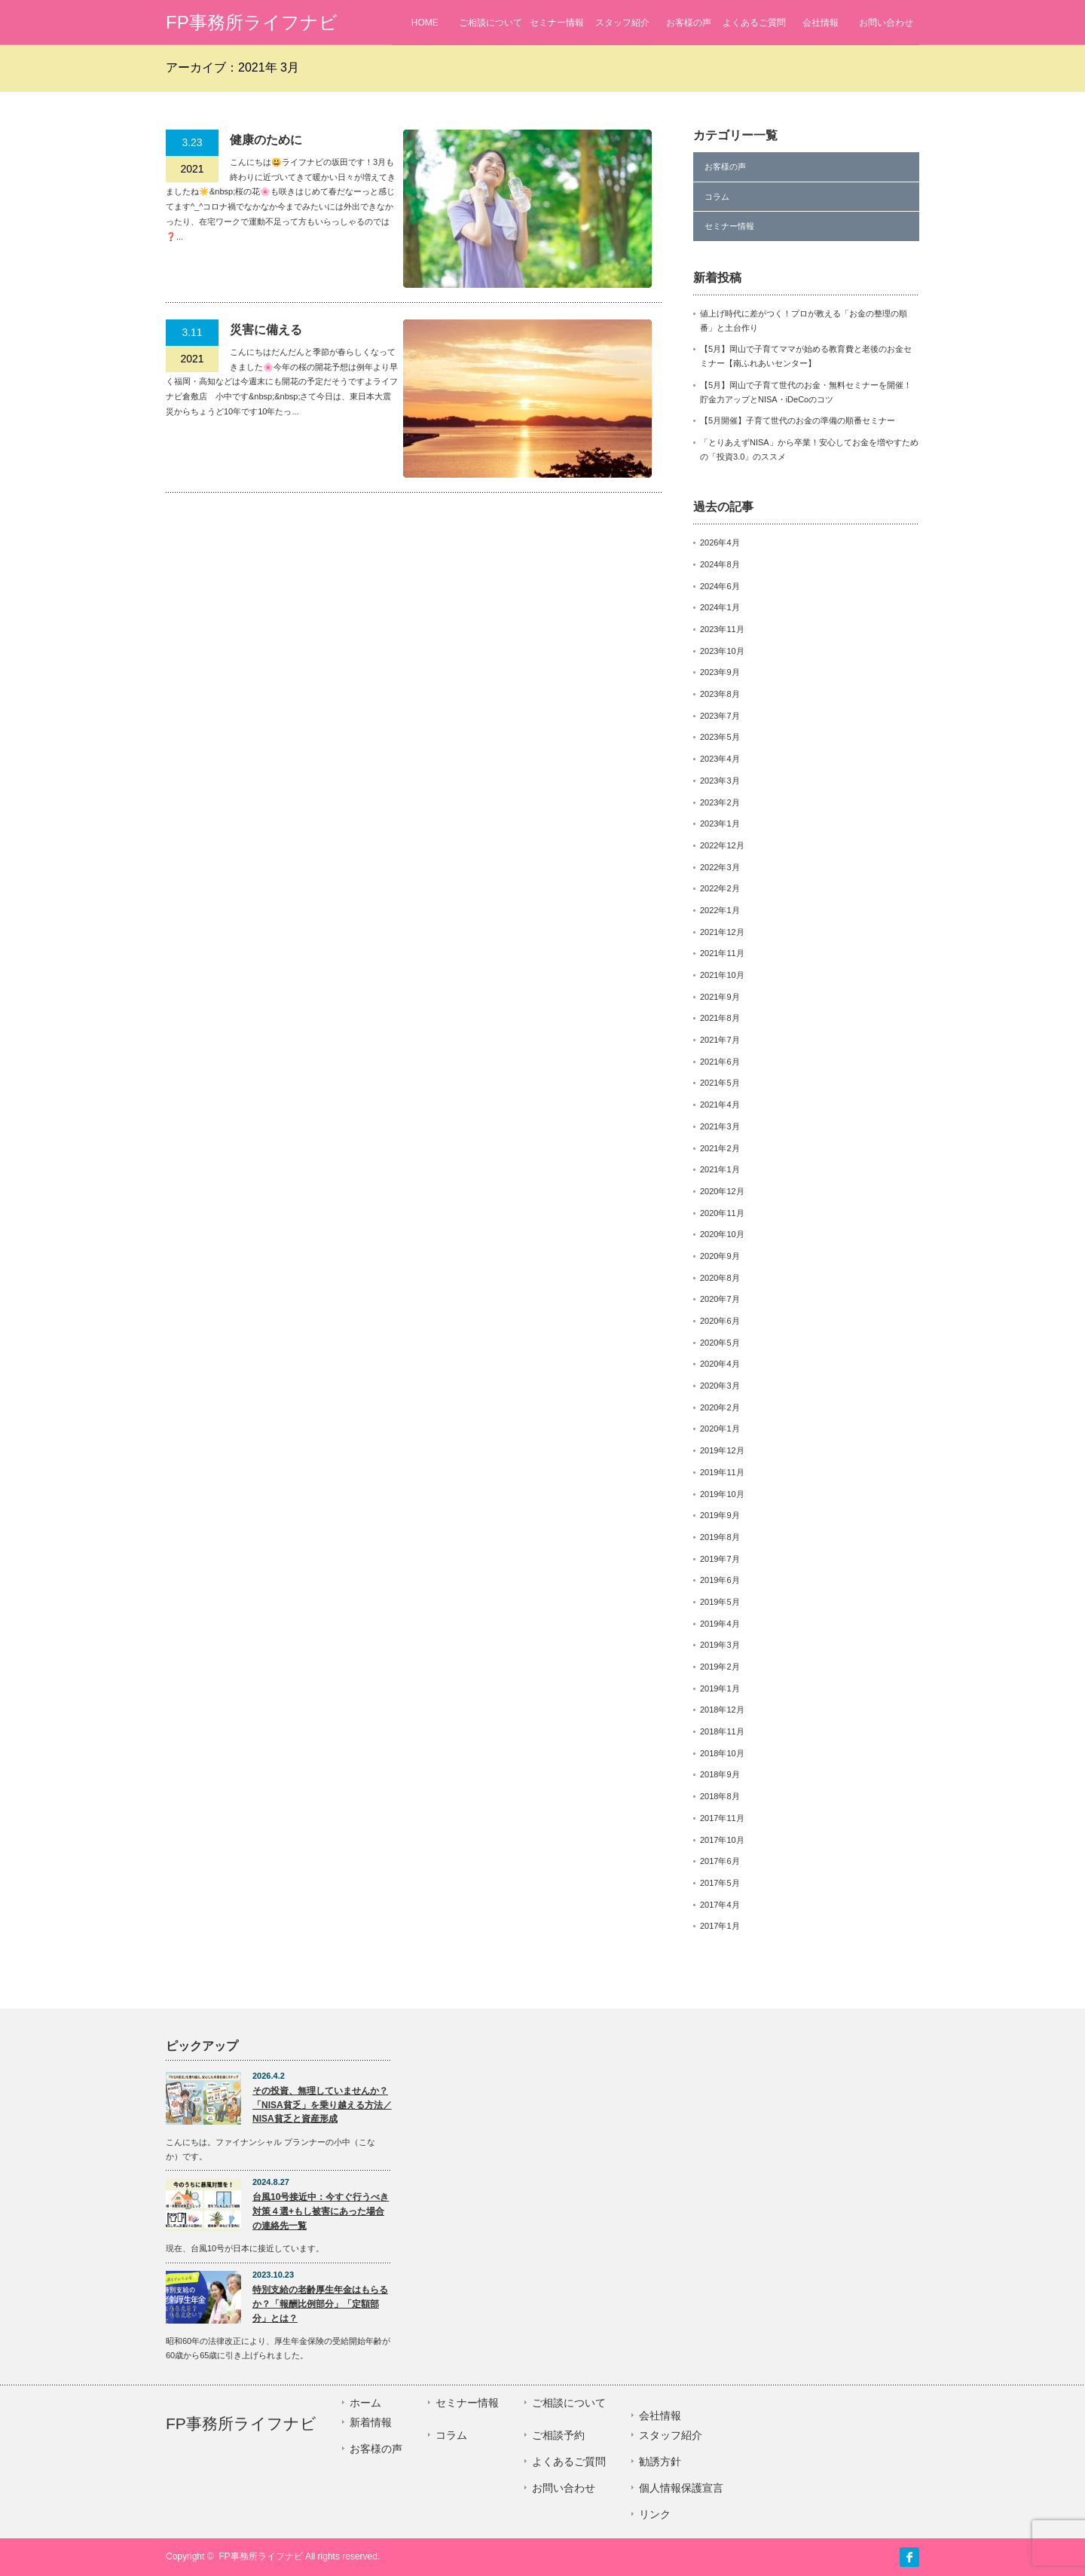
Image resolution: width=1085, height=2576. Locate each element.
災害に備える (266, 329)
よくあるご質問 (754, 22)
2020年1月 (720, 1428)
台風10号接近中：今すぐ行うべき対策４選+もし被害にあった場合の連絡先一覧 (320, 2211)
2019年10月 (722, 1494)
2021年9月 (720, 996)
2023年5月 (720, 736)
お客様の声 (688, 22)
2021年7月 (720, 1039)
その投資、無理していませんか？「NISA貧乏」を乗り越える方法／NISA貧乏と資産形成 (322, 2105)
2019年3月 (720, 1644)
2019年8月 (720, 1537)
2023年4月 (720, 758)
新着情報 (371, 2422)
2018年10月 (722, 1753)
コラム (716, 196)
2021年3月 (720, 1126)
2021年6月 (720, 1061)
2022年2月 (720, 888)
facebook (909, 2557)
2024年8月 (720, 564)
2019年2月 (720, 1666)
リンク (655, 2514)
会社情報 (820, 22)
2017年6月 (720, 1861)
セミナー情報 (557, 22)
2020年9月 (720, 1255)
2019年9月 (720, 1515)
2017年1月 (720, 1925)
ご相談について (490, 22)
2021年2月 (720, 1148)
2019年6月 (720, 1579)
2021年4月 (720, 1104)
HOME (425, 22)
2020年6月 (720, 1320)
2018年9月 (720, 1774)
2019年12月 (722, 1450)
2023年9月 (720, 672)
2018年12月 (722, 1709)
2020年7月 (720, 1298)
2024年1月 (720, 607)
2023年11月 (722, 629)
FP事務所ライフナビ (252, 22)
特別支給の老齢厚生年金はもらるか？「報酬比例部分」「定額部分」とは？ (320, 2303)
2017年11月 (722, 1818)
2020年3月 (720, 1385)
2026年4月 (720, 542)
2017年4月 (720, 1904)
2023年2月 (720, 802)
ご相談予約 (558, 2435)
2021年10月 (722, 974)
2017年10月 (722, 1839)
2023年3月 (720, 780)
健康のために (266, 139)
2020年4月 (720, 1363)
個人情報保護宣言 (681, 2488)
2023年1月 (720, 823)
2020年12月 (722, 1191)
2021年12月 (722, 932)
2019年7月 (720, 1558)
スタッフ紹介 (622, 22)
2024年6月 (720, 586)
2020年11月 (722, 1213)
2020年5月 (720, 1342)
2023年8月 (720, 693)
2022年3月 (720, 867)
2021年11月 (722, 953)
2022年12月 (722, 845)
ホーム (365, 2403)
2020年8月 (720, 1277)
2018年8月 (720, 1796)
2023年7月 (720, 715)
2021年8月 (720, 1017)
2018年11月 (722, 1731)
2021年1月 (720, 1169)
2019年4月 (720, 1623)
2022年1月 (720, 910)
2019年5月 (720, 1601)
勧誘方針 (660, 2461)
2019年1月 (720, 1688)
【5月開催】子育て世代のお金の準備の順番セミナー (797, 420)
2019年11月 (722, 1472)
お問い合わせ (886, 22)
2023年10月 (722, 650)
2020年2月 (720, 1407)
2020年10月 (722, 1234)
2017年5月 (720, 1882)
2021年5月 (720, 1082)
